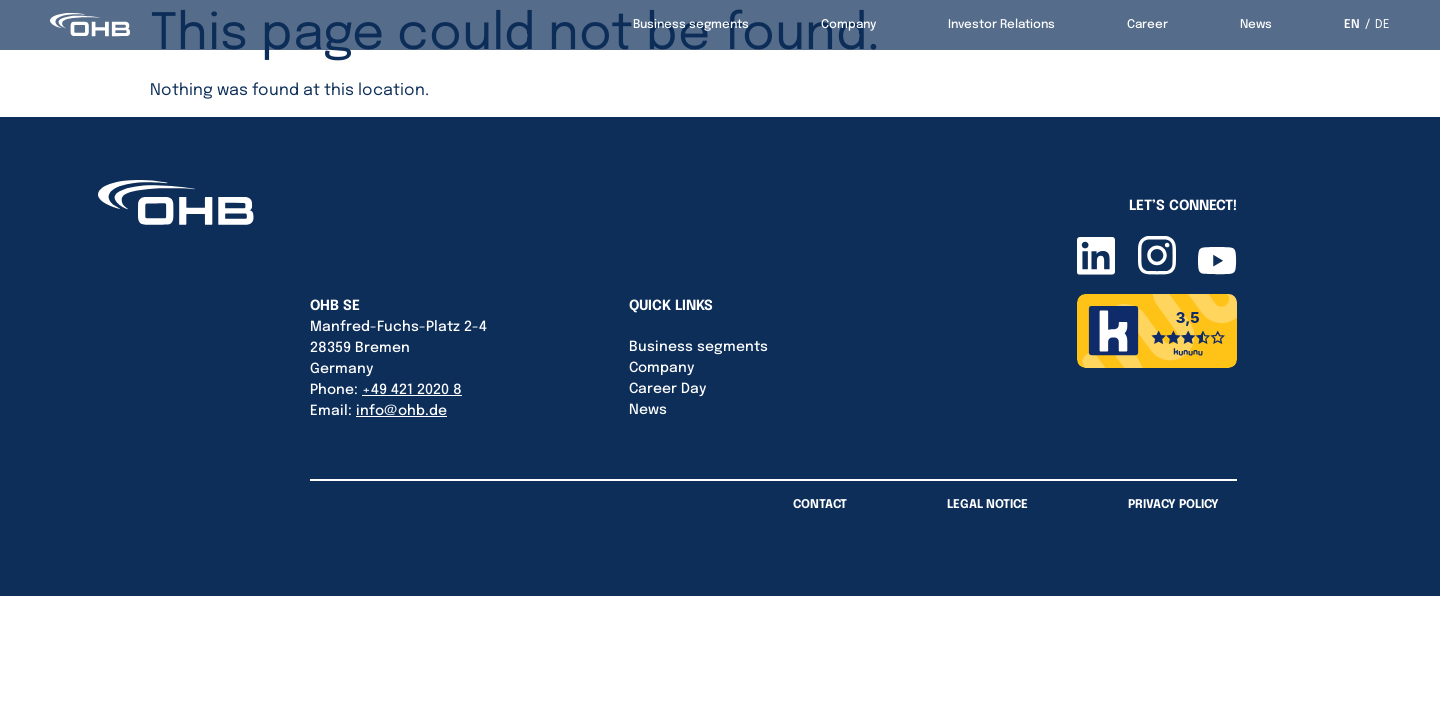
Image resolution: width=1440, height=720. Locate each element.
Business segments (691, 25)
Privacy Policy (1173, 505)
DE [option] (1382, 25)
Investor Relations (1001, 25)
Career (1147, 25)
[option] (1377, 25)
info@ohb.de (401, 411)
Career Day (667, 389)
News (1256, 25)
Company (848, 25)
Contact (820, 505)
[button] (44, 676)
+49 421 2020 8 (412, 390)
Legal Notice (987, 505)
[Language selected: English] (1367, 25)
